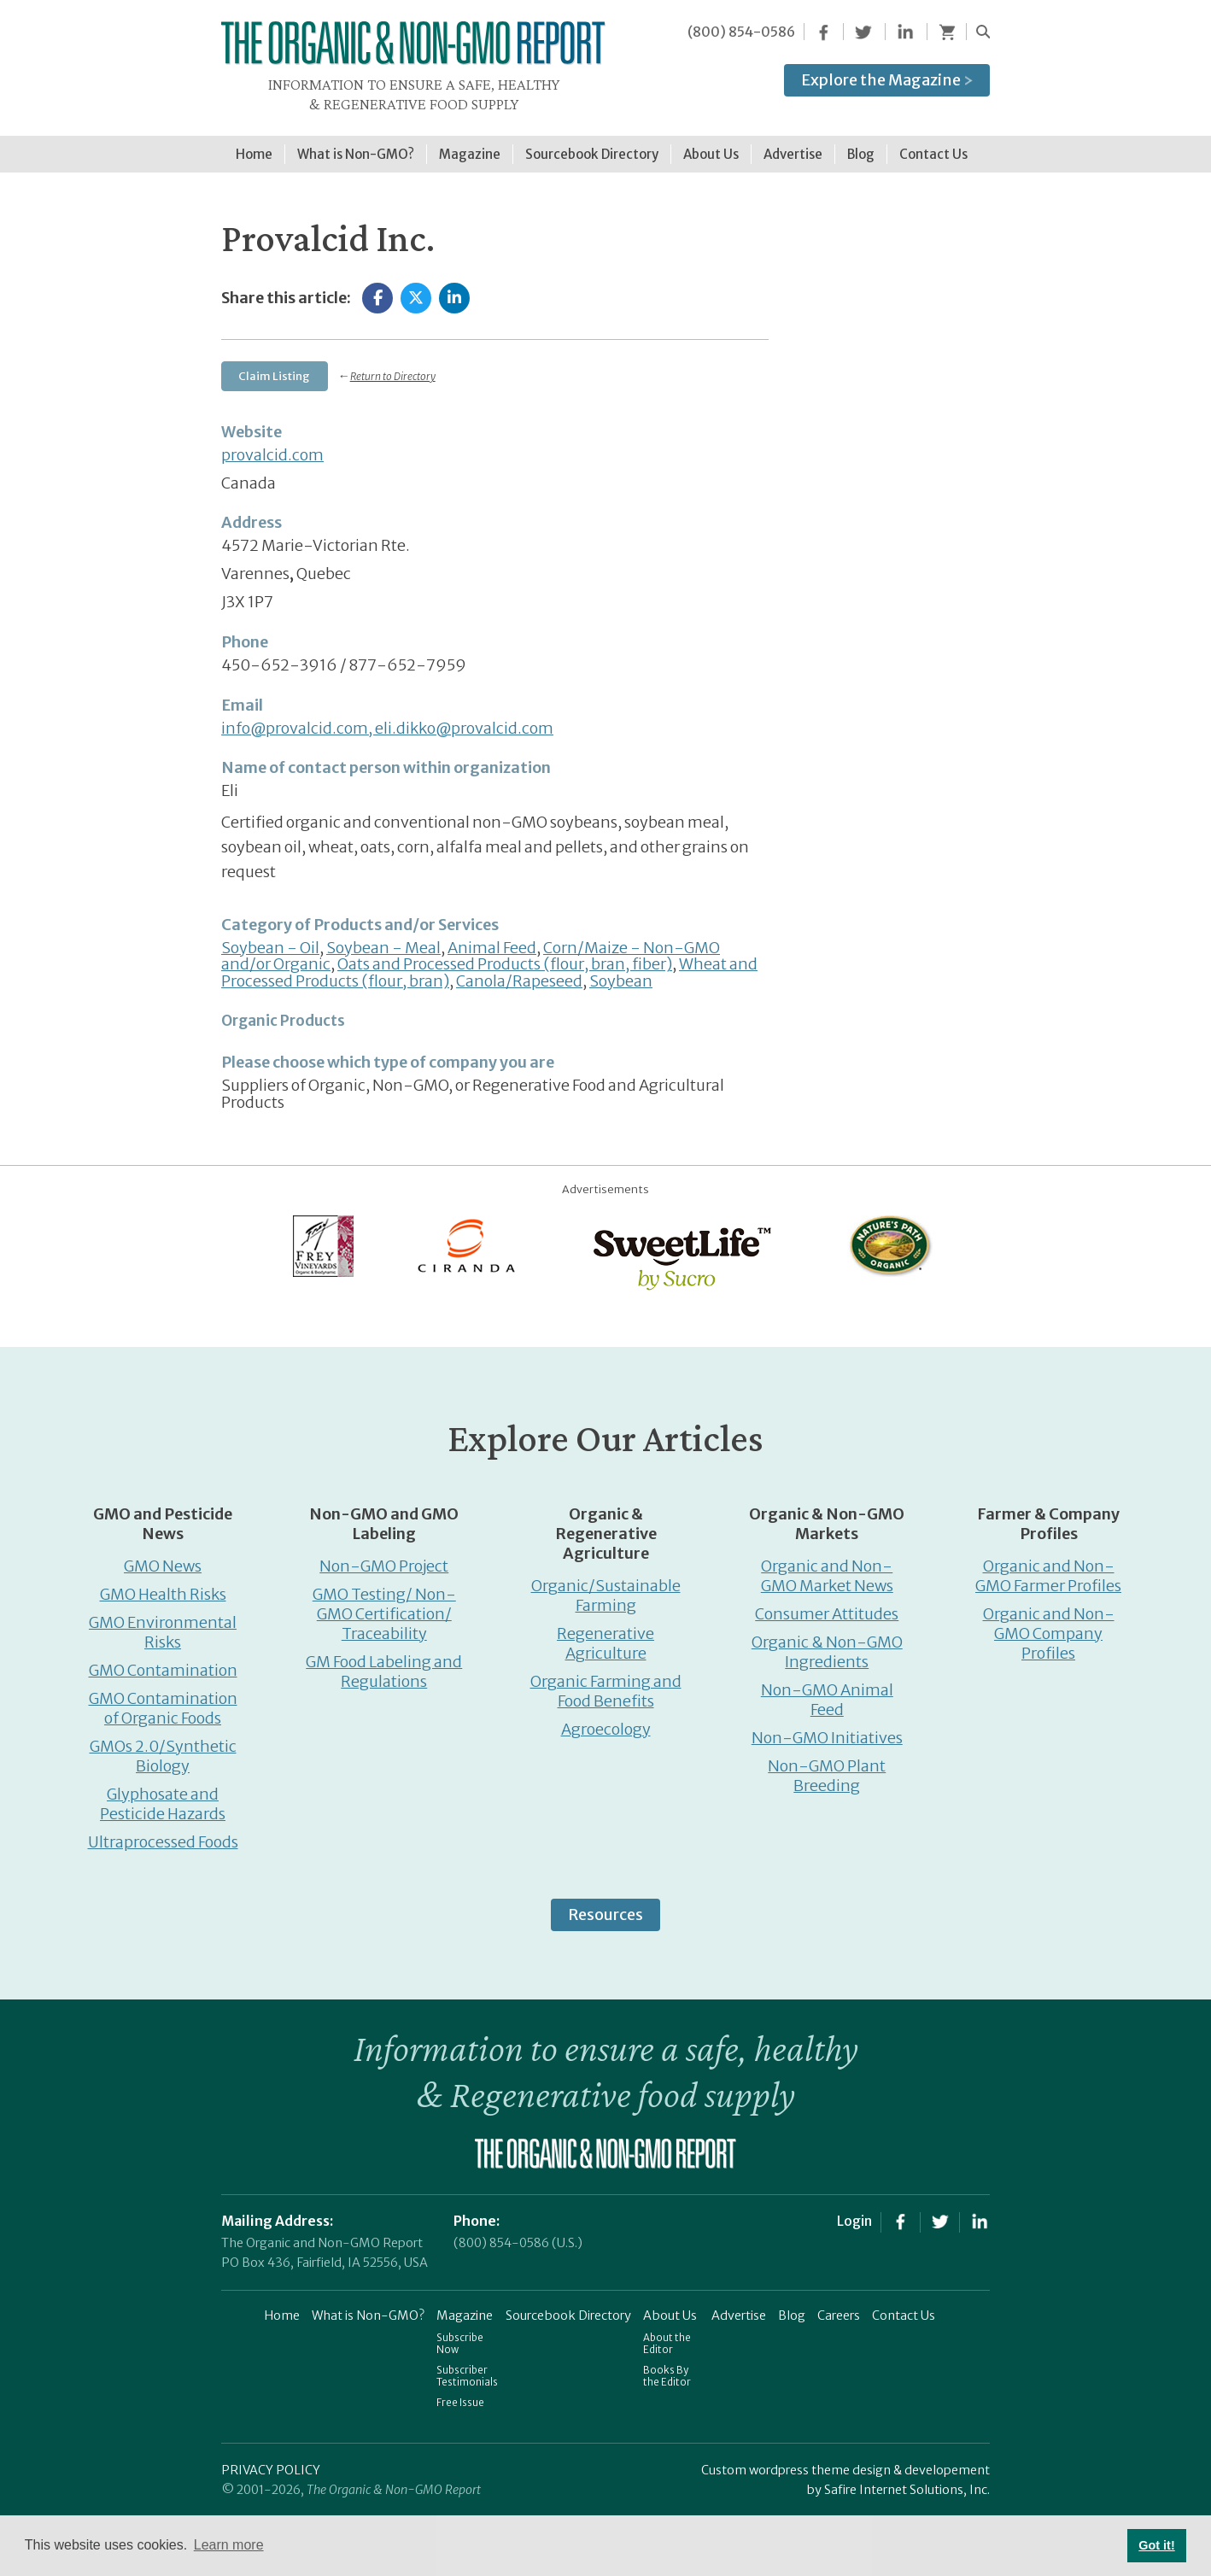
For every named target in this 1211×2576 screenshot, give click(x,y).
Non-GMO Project (383, 1556)
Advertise (738, 2306)
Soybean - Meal (383, 938)
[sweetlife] (678, 1247)
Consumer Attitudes (826, 1604)
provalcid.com (272, 445)
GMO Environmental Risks (163, 1622)
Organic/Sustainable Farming (606, 1586)
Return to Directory (393, 367)
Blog (791, 2306)
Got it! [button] (1156, 2545)
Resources (605, 1905)
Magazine (464, 2306)
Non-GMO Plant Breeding (827, 1766)
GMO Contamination (163, 1661)
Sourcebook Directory (568, 2306)
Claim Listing (274, 367)
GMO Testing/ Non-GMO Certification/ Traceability (384, 1604)
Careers (838, 2306)
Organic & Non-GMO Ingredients (827, 1642)
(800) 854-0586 (741, 31)
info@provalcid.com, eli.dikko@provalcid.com (387, 719)
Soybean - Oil (270, 938)
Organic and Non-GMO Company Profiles (1048, 1624)
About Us (670, 2306)
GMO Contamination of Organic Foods (163, 1698)
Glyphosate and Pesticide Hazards (162, 1794)
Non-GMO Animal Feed (827, 1690)
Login (854, 2211)
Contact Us (903, 2306)
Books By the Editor (667, 2367)
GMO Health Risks (163, 1585)
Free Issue (460, 2393)
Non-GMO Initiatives (827, 1728)
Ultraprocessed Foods (163, 1832)
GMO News (163, 1556)
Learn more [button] (229, 2545)
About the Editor (667, 2334)
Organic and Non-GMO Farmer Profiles (1048, 1566)
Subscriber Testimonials (467, 2367)
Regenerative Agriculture (605, 1634)
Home (282, 2306)
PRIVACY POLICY (270, 2460)
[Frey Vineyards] (322, 1235)
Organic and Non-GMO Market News (827, 1566)
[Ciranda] (467, 1235)
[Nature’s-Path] (889, 1235)
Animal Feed (492, 938)
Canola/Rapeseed (519, 972)
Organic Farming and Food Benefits (606, 1681)
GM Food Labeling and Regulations (384, 1662)
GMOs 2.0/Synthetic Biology (163, 1746)
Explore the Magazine (887, 80)
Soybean (620, 972)
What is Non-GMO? (368, 2306)
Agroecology (606, 1720)
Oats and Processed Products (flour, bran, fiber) (504, 955)
